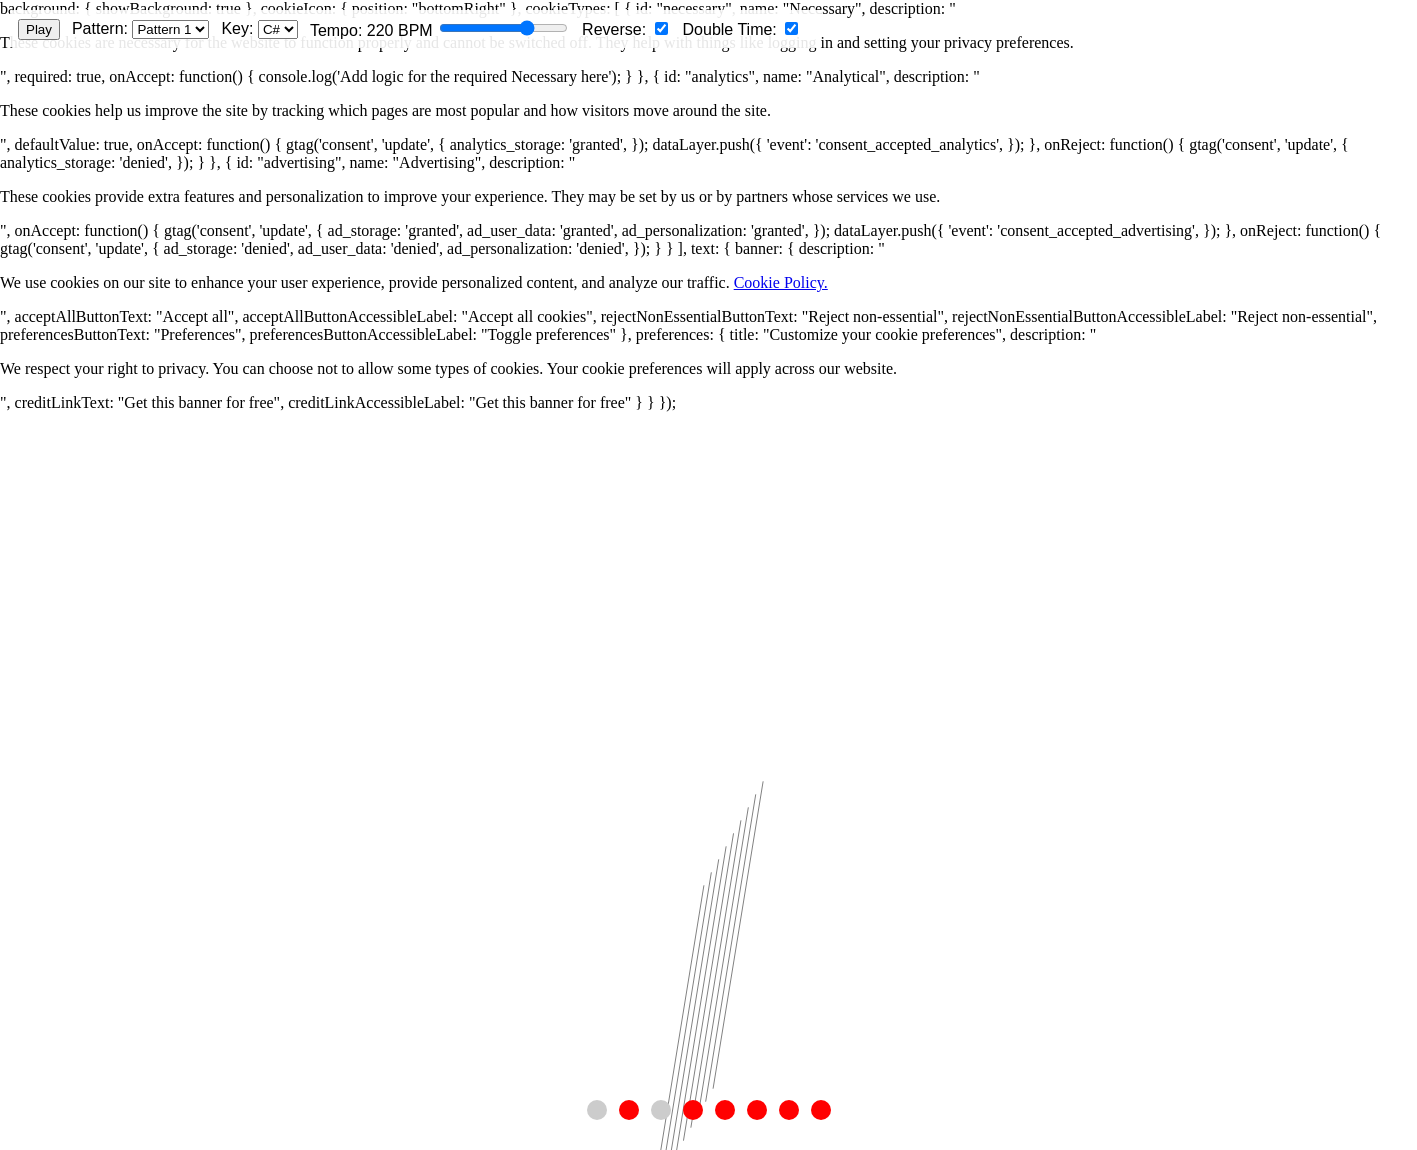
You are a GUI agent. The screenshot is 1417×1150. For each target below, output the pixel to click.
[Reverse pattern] (661, 28)
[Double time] (791, 28)
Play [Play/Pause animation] (39, 29)
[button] (597, 1110)
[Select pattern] (170, 29)
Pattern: (140, 29)
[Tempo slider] (503, 28)
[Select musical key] (278, 29)
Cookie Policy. (781, 282)
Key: (259, 29)
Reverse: (624, 29)
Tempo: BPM (439, 29)
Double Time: (741, 29)
